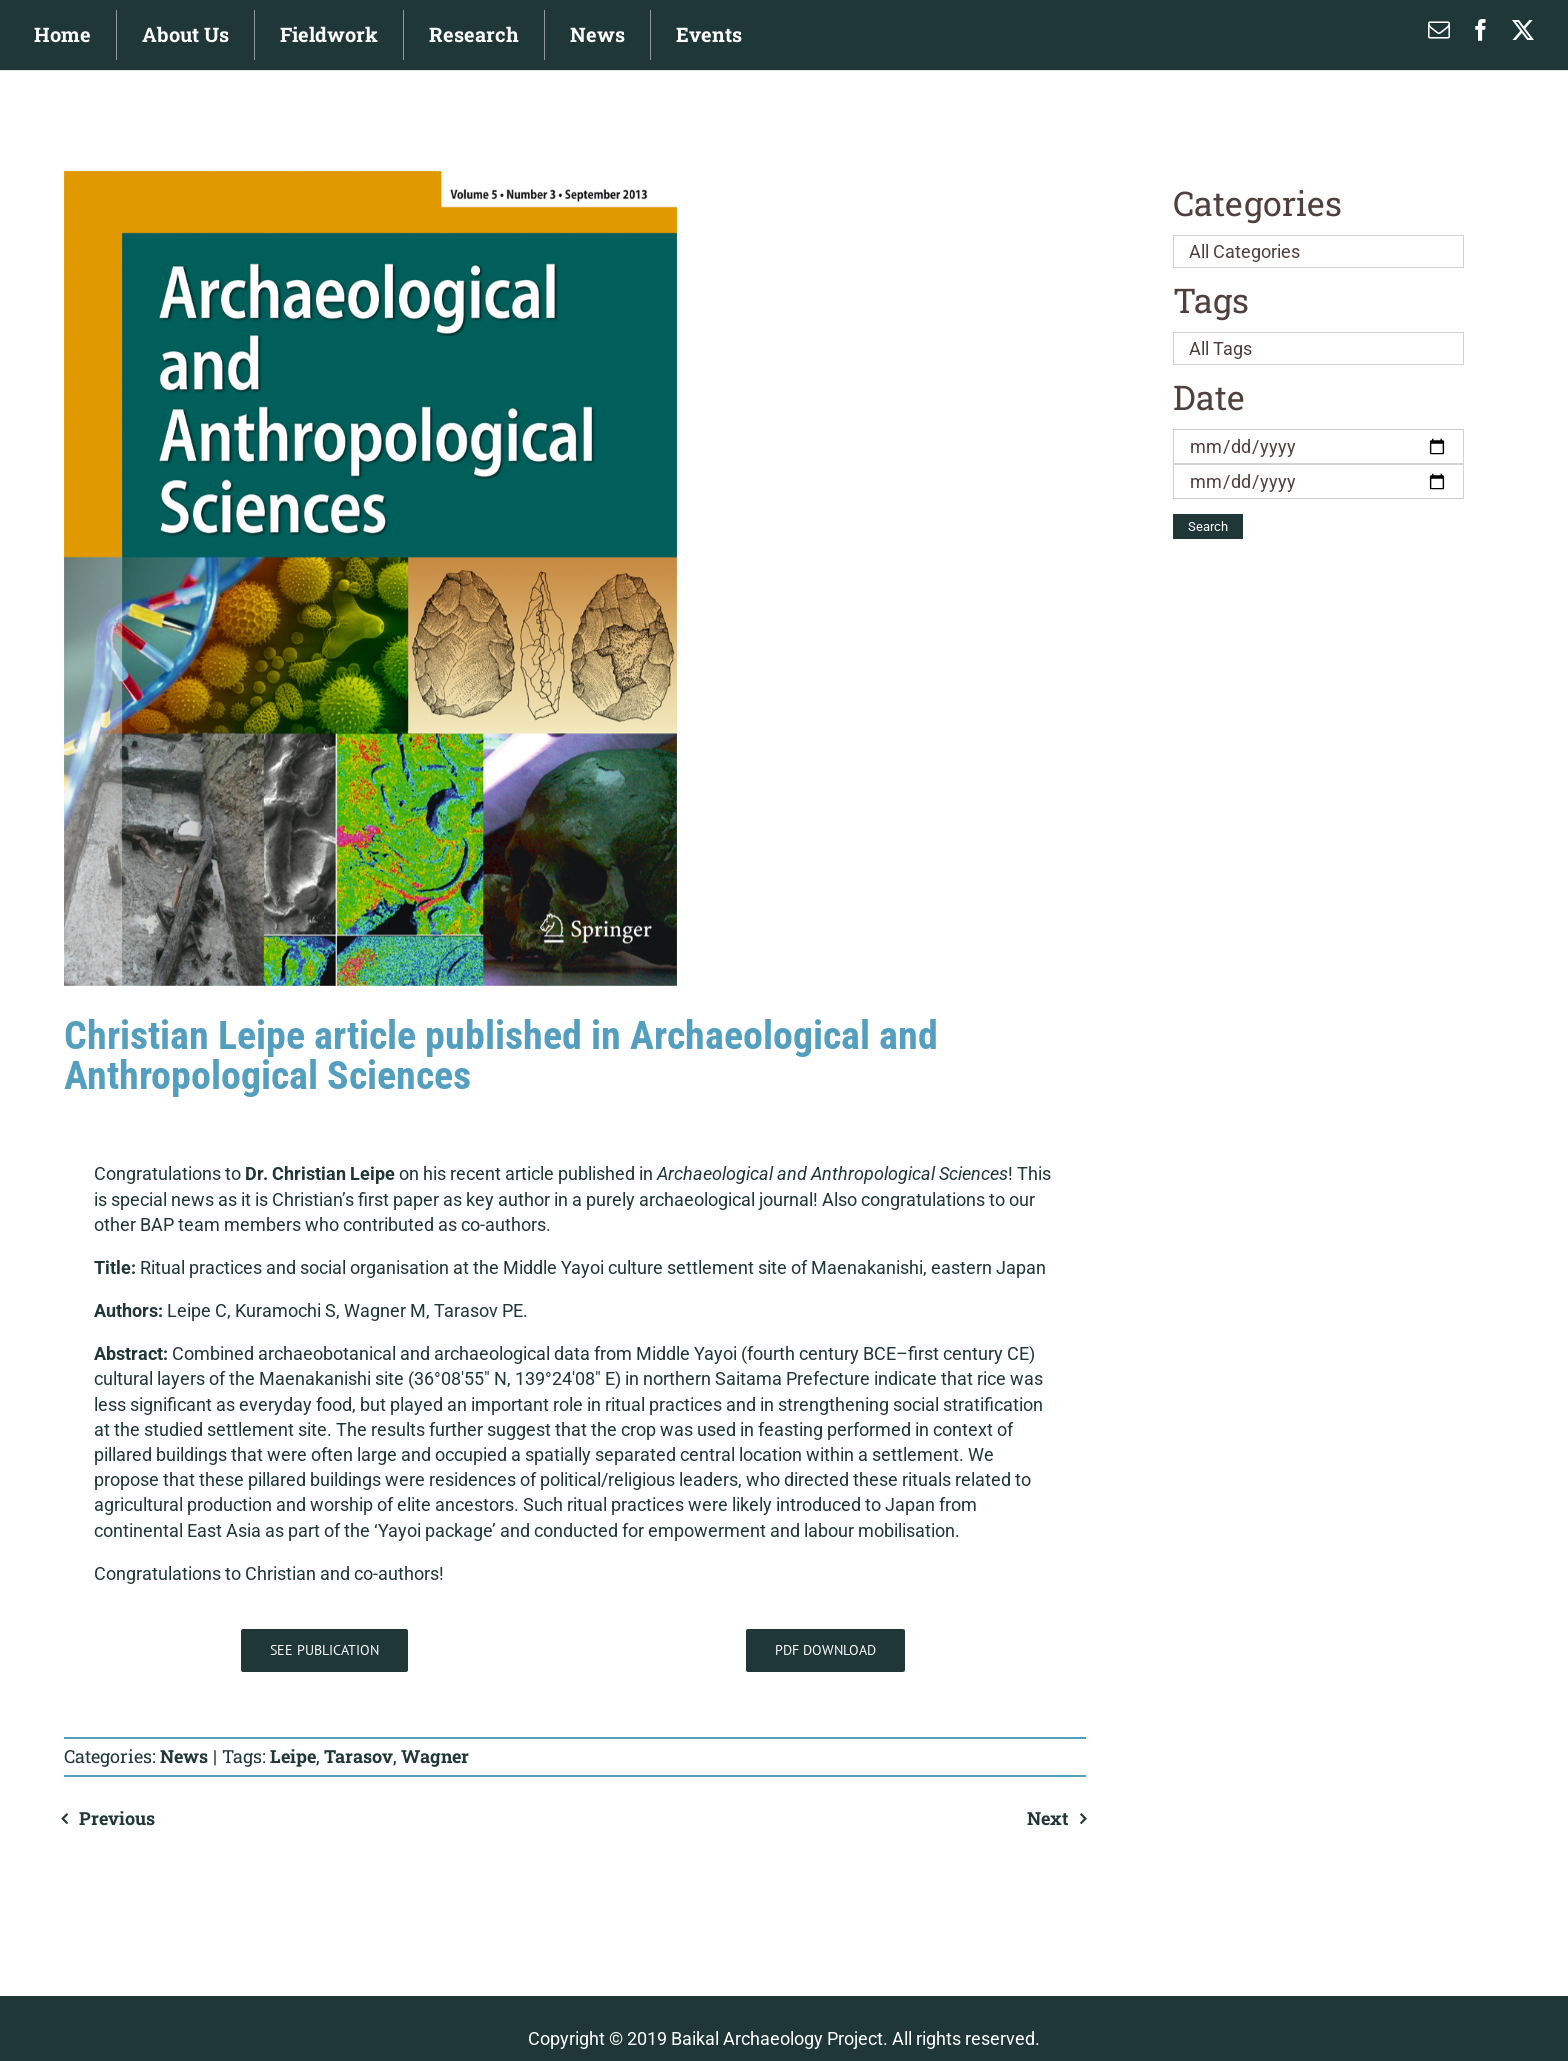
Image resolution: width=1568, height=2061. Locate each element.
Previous (117, 1818)
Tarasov (358, 1756)
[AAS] (370, 578)
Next (1047, 1818)
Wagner (435, 1756)
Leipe (293, 1756)
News (184, 1756)
